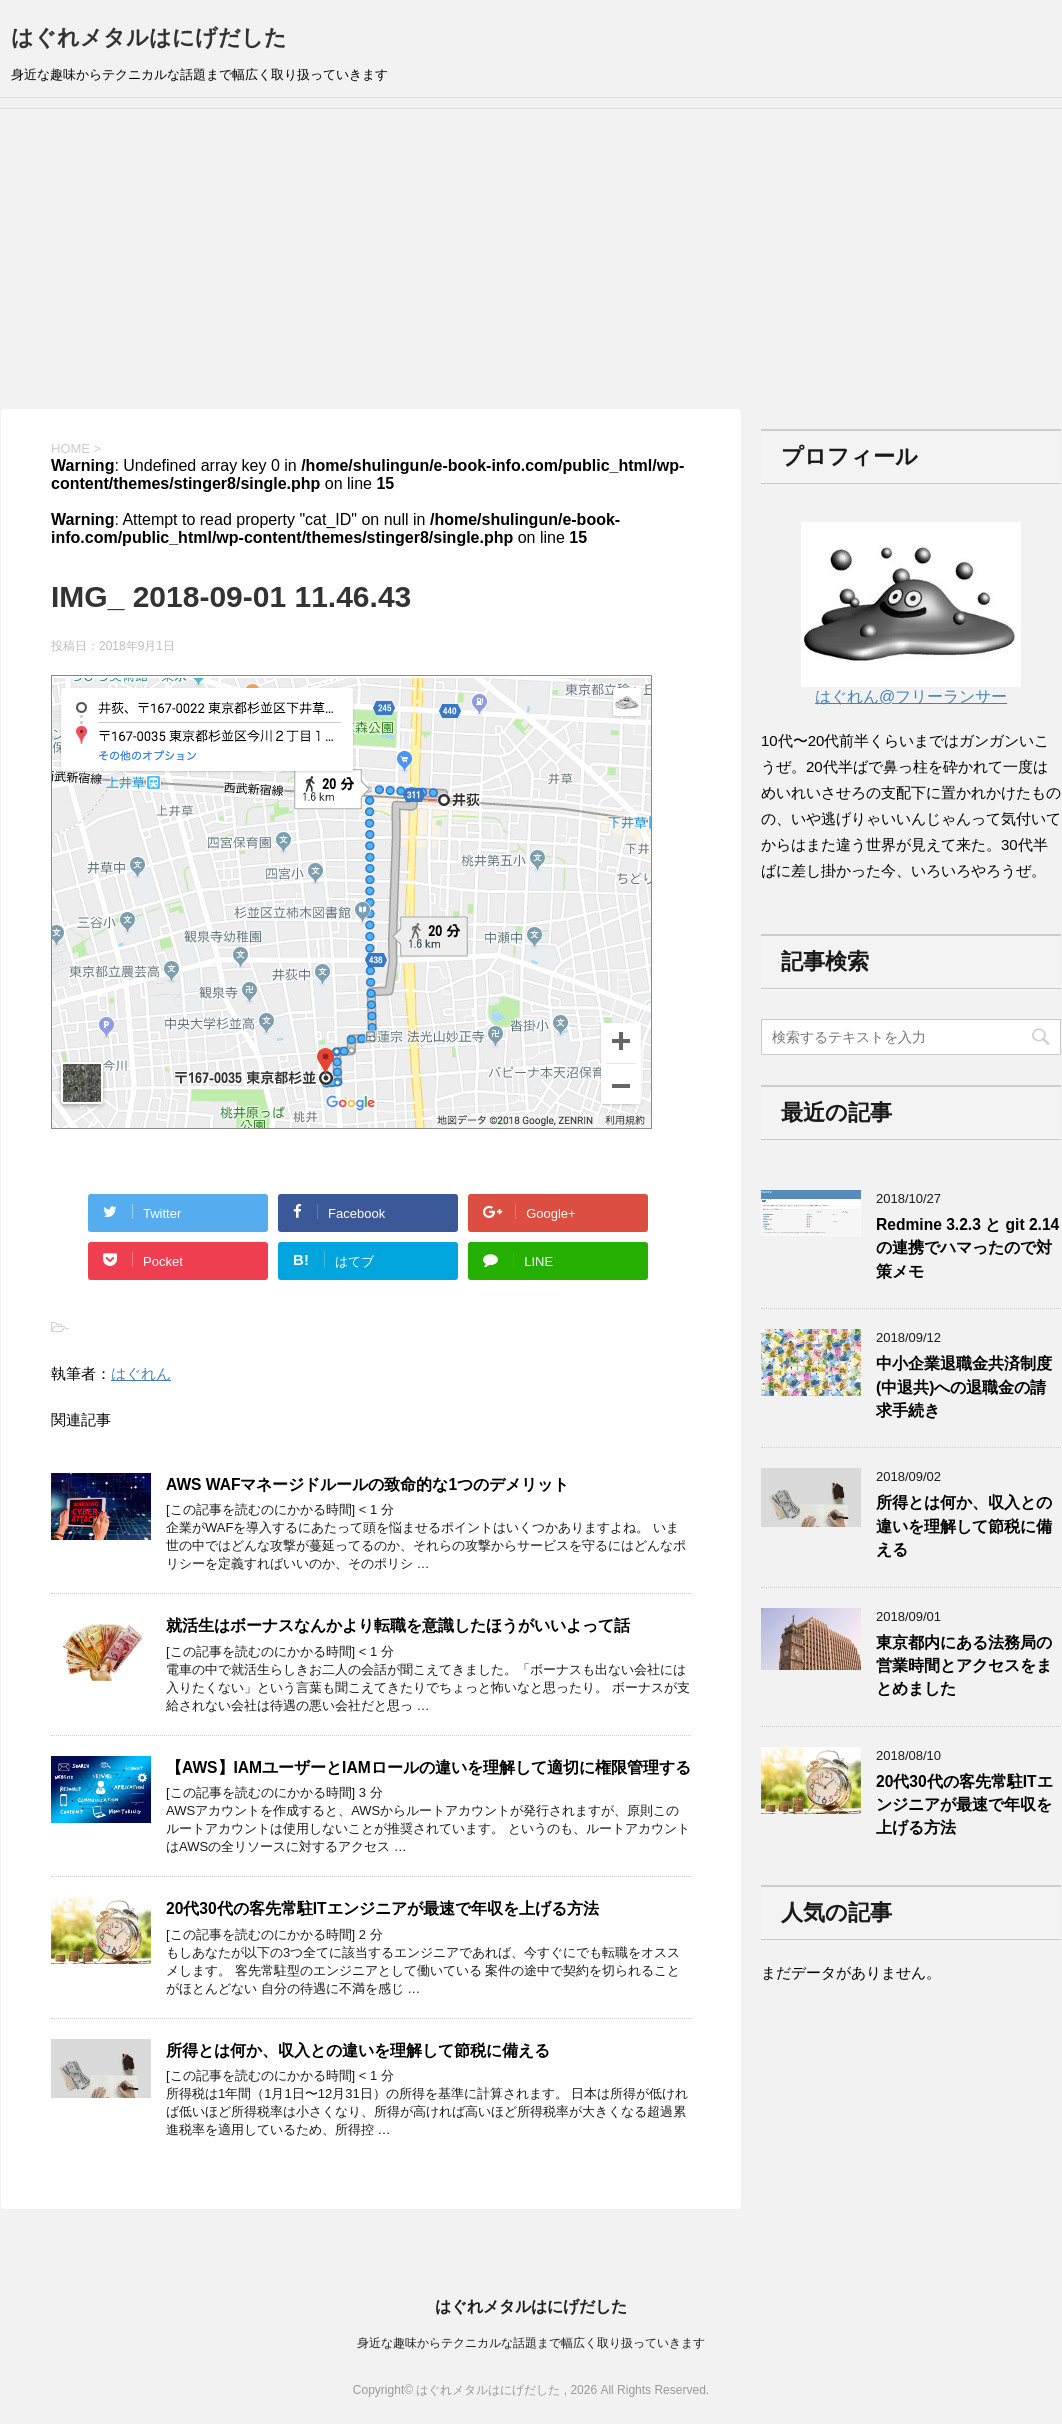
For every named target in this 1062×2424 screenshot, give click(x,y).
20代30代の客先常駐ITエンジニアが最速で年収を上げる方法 (382, 1908)
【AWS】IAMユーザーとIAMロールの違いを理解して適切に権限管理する (428, 1767)
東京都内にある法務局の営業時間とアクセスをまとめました (964, 1666)
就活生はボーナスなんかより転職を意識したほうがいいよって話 (398, 1625)
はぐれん (141, 1373)
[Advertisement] (531, 259)
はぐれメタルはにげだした (149, 37)
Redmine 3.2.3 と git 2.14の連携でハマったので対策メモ (967, 1248)
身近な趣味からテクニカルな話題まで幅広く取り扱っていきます (531, 2343)
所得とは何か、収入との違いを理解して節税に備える (358, 2050)
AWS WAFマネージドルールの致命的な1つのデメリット (367, 1484)
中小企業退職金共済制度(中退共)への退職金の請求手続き (964, 1387)
